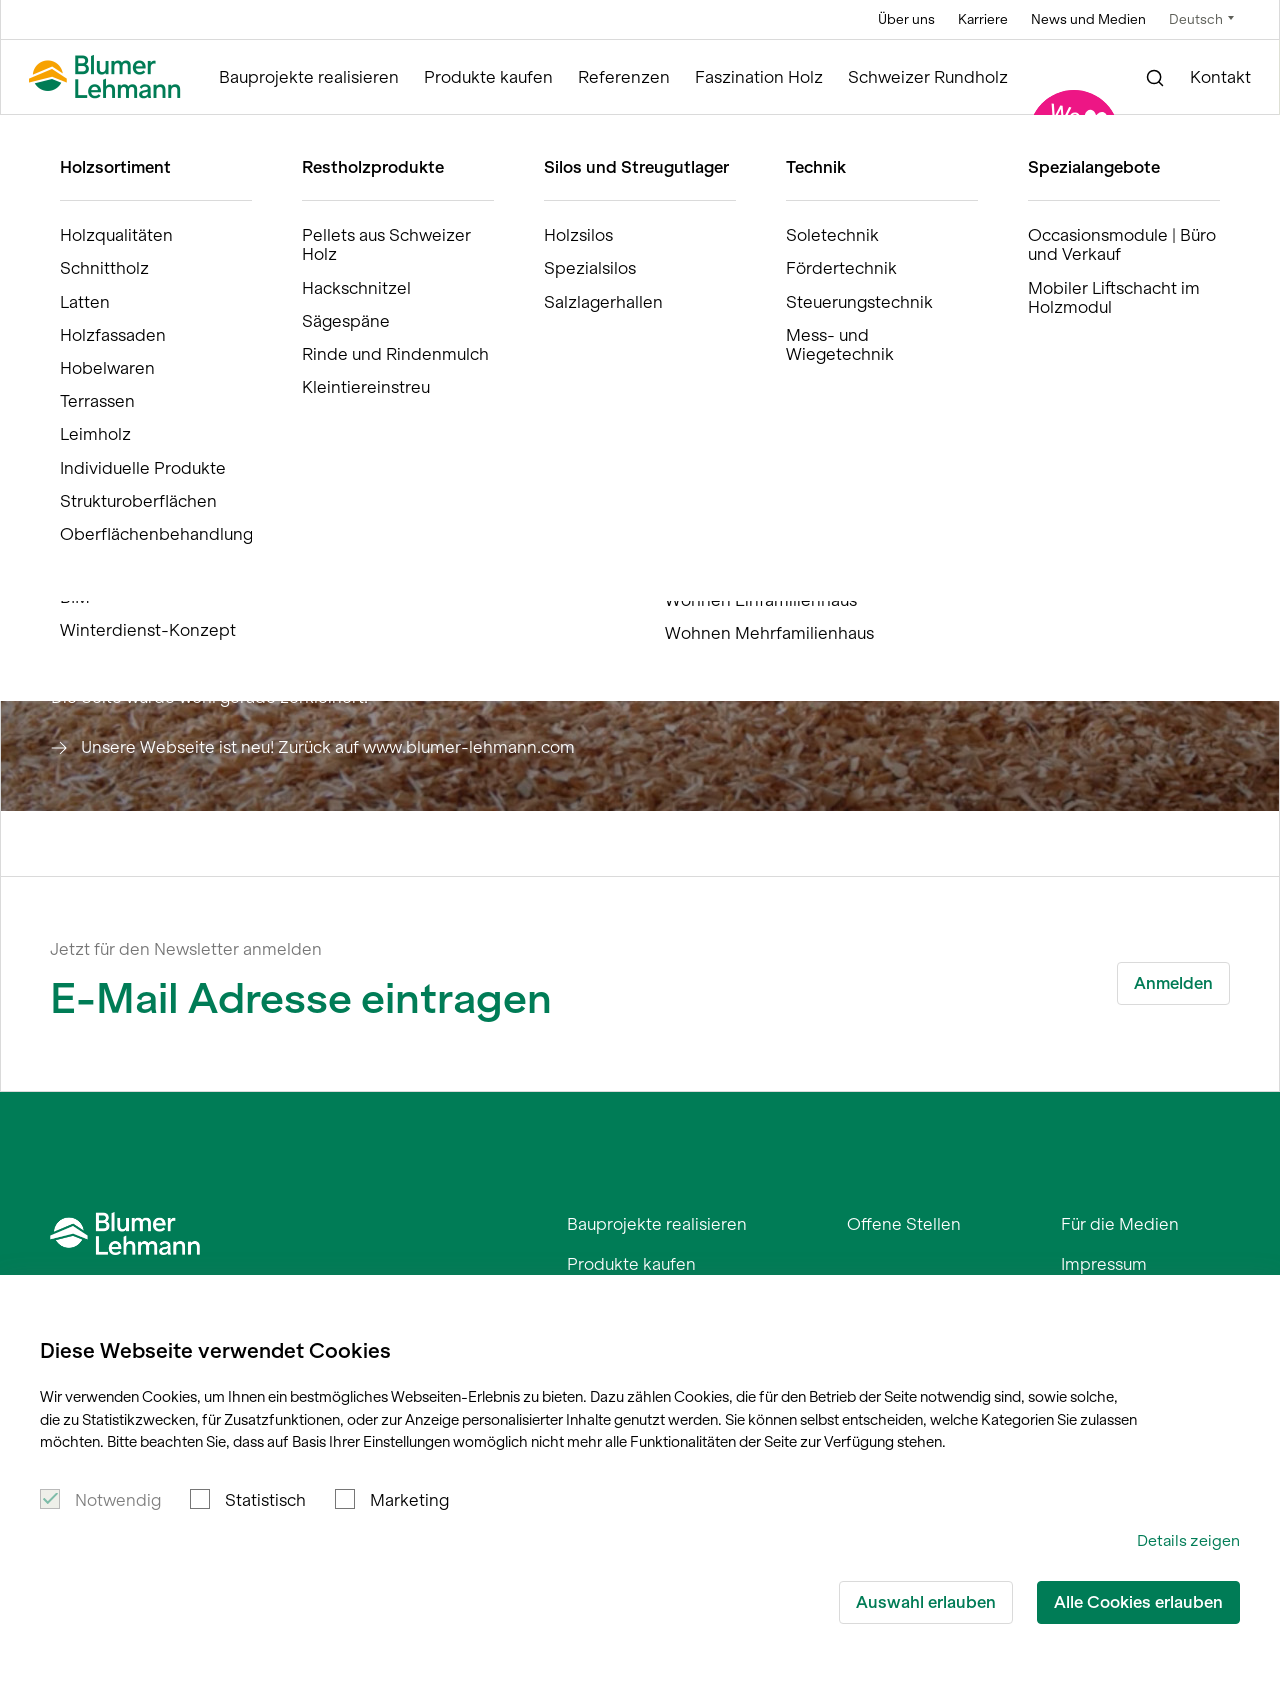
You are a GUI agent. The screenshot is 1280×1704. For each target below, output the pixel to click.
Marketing (409, 1500)
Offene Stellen (904, 1224)
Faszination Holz (759, 77)
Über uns (906, 19)
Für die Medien (1120, 1224)
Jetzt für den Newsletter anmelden (186, 949)
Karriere (983, 19)
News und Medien (1088, 19)
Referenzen (624, 77)
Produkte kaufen (488, 77)
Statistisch (265, 1500)
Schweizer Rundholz (928, 77)
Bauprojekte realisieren (309, 77)
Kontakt (1220, 77)
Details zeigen (1188, 1540)
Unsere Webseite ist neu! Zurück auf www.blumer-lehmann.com (328, 747)
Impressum (1104, 1264)
